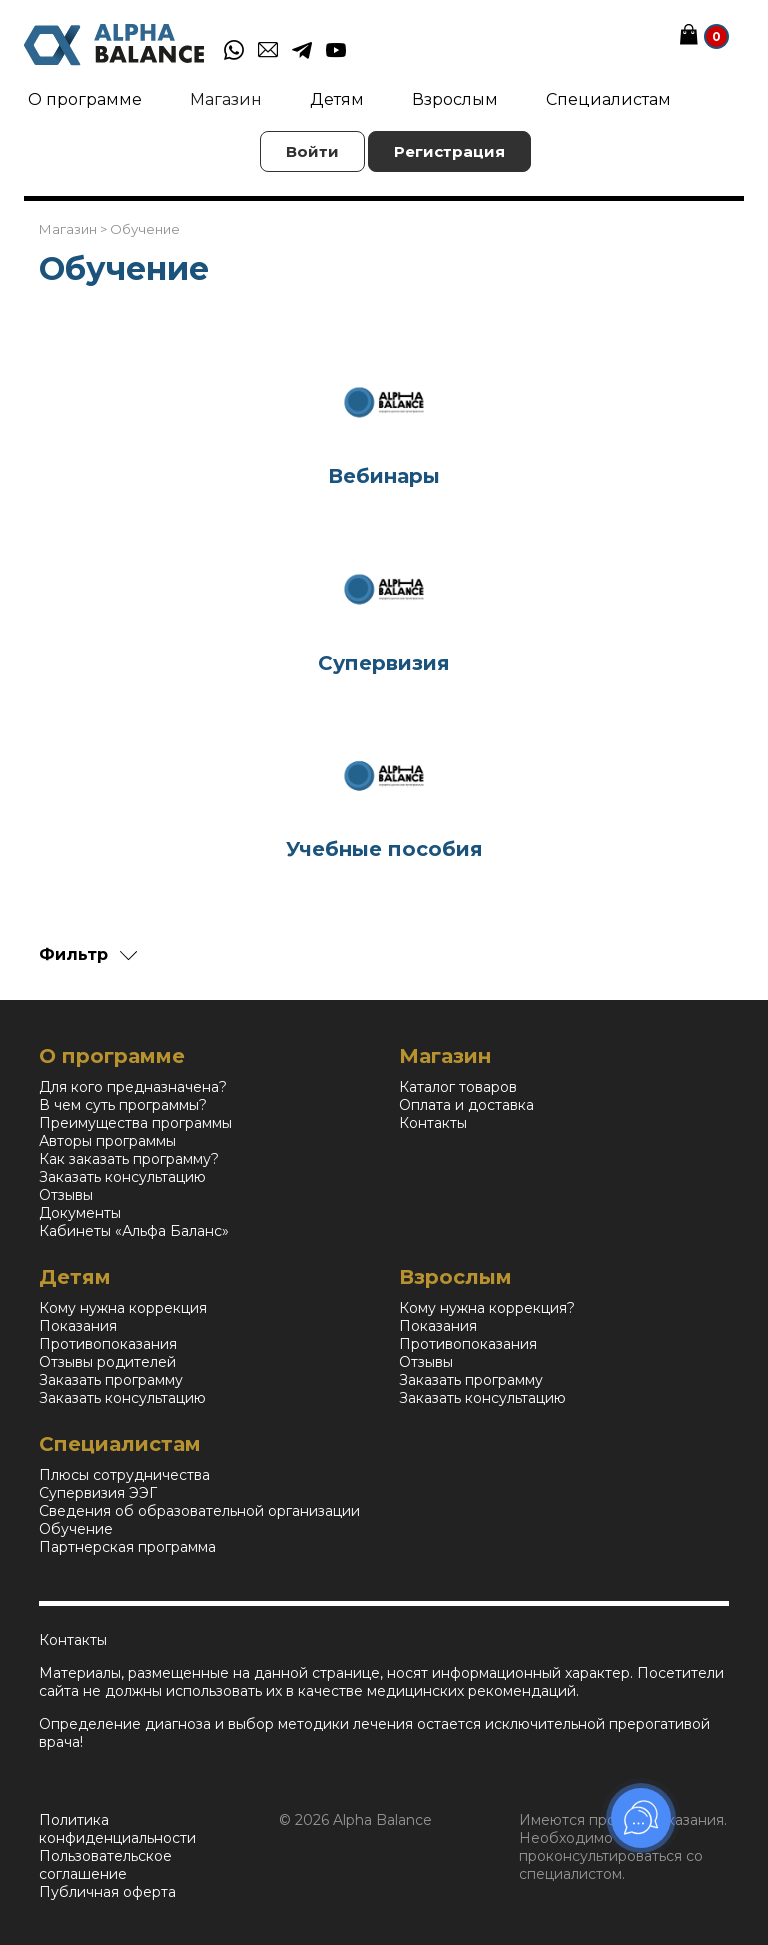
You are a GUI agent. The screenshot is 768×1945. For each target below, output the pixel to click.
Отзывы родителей (107, 1362)
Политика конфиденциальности (117, 1829)
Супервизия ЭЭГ (98, 1493)
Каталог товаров (458, 1087)
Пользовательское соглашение (105, 1865)
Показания (78, 1326)
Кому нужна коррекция (123, 1308)
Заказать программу (111, 1380)
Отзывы (66, 1195)
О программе (85, 99)
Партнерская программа (127, 1547)
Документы (80, 1213)
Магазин (226, 99)
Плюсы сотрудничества (124, 1475)
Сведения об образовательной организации (199, 1511)
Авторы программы (107, 1141)
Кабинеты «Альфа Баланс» (134, 1231)
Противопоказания (108, 1344)
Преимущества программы (135, 1123)
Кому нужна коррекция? (487, 1308)
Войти (312, 151)
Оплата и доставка (466, 1105)
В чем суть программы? (123, 1105)
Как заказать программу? (129, 1159)
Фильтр (73, 954)
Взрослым (455, 99)
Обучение (76, 1529)
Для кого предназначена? (133, 1087)
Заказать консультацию (122, 1177)
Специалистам (608, 99)
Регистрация (449, 151)
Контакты (433, 1123)
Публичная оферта (107, 1892)
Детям (337, 99)
